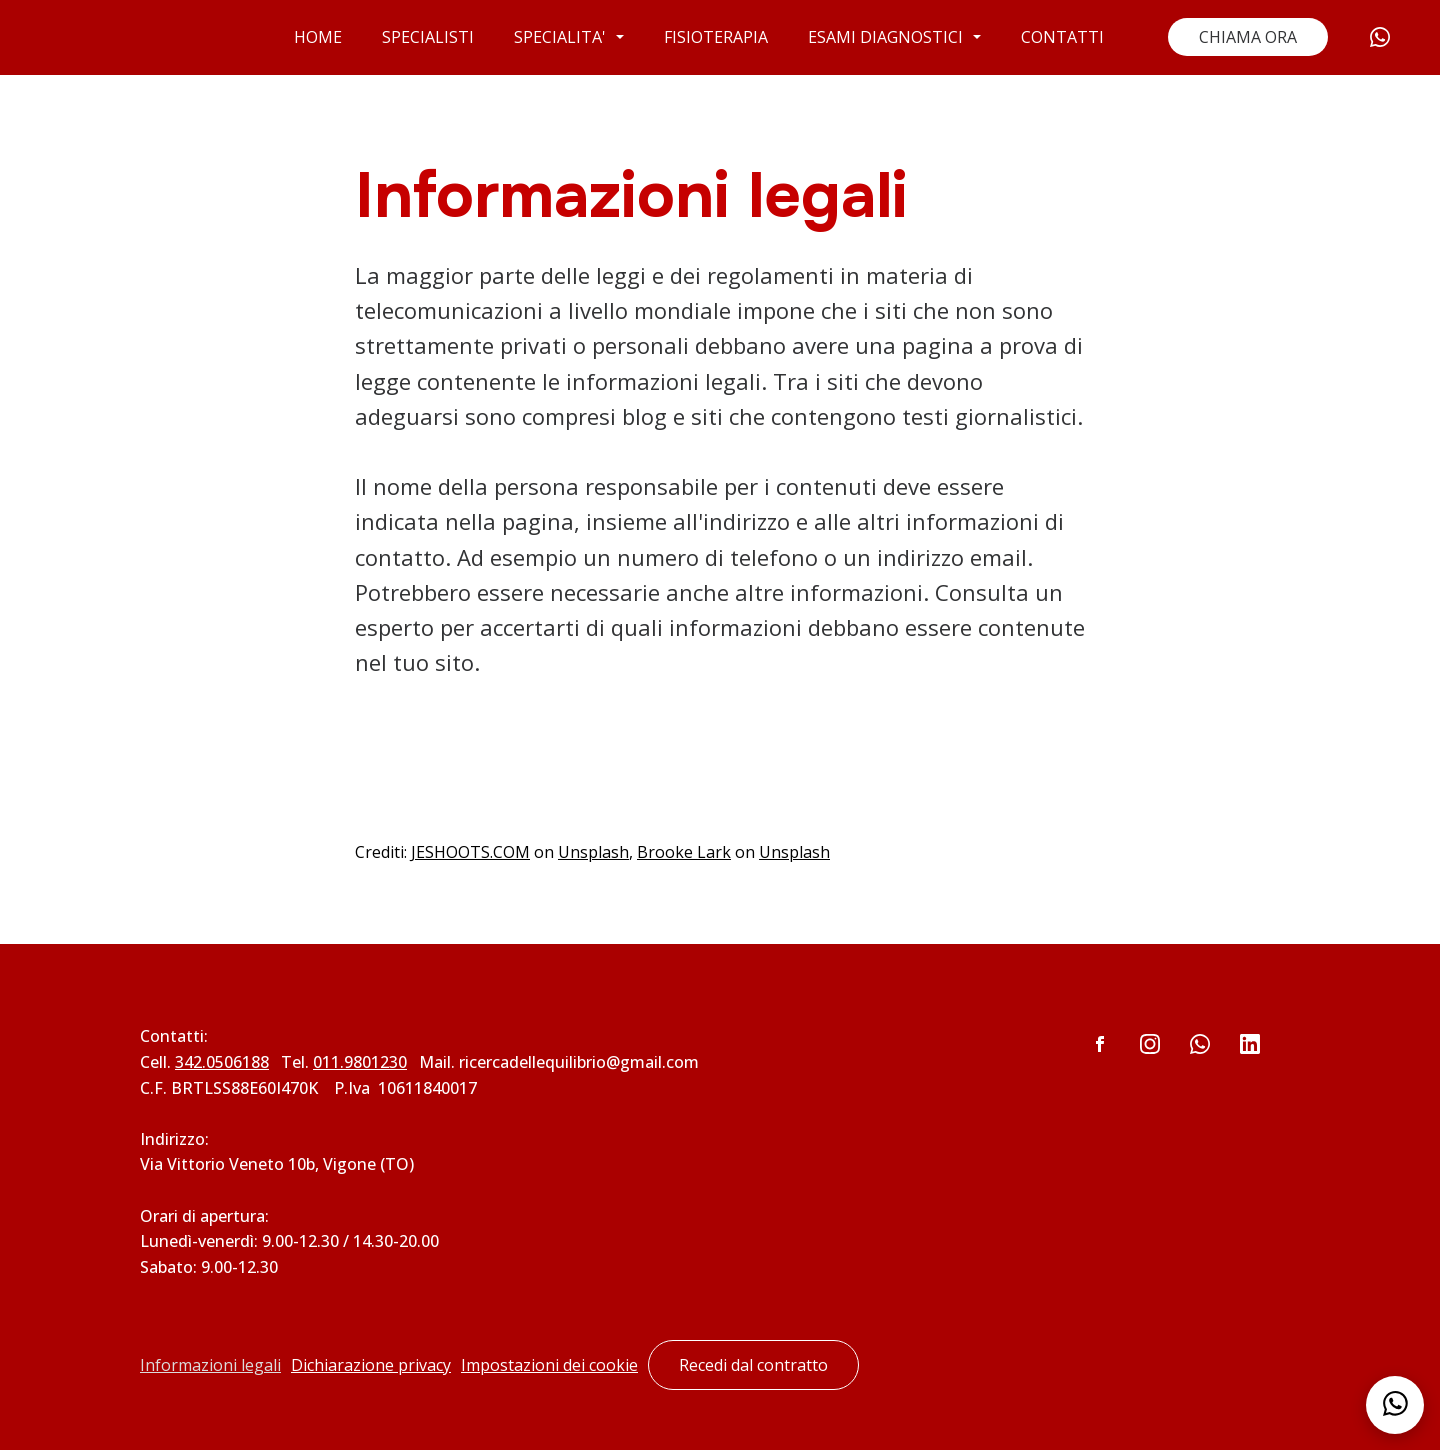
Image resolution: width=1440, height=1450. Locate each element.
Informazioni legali (210, 1365)
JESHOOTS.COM (470, 852)
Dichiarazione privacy (371, 1365)
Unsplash (593, 852)
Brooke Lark (684, 852)
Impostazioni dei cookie (549, 1365)
